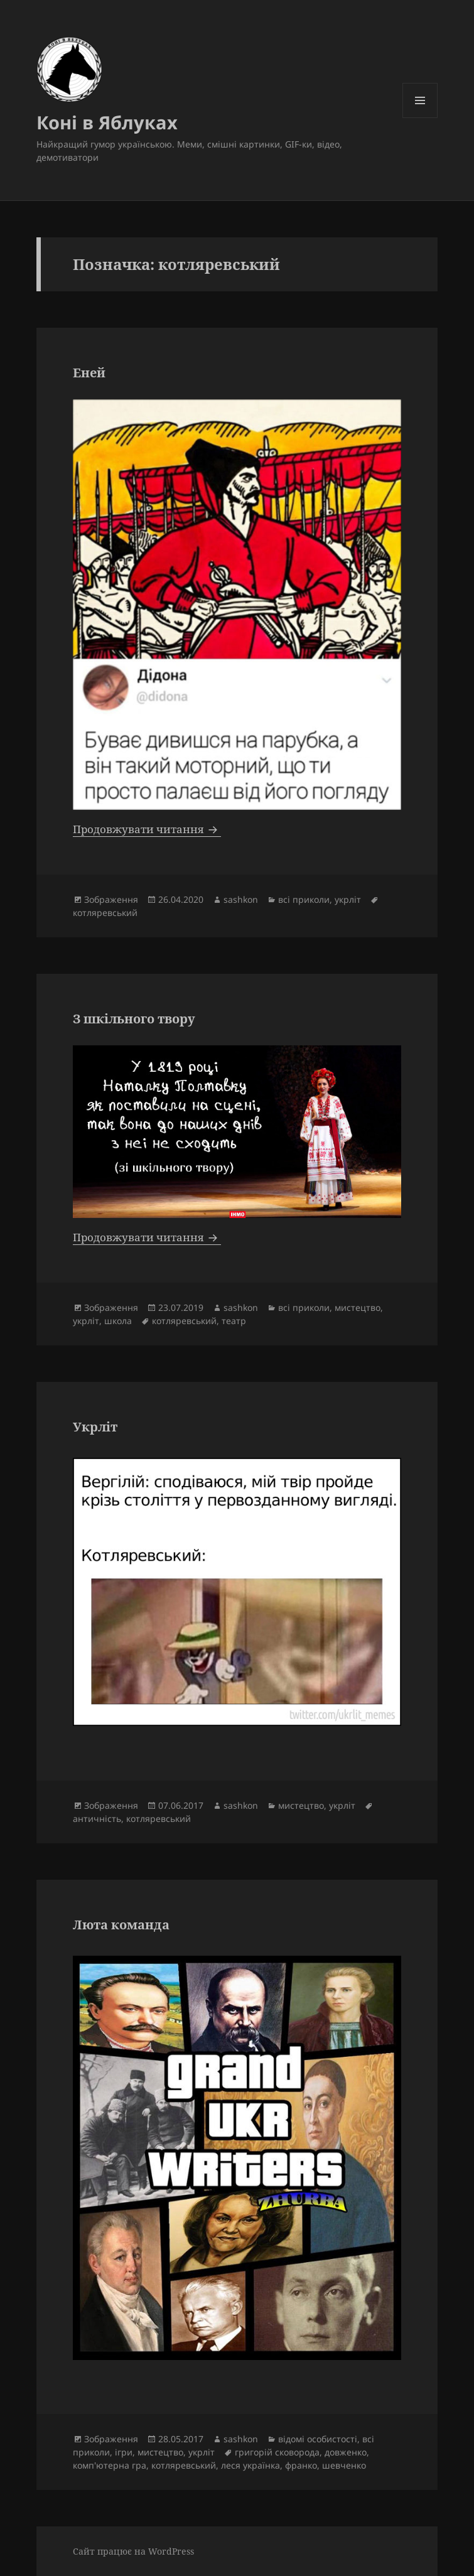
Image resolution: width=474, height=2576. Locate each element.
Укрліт (95, 1426)
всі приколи (304, 899)
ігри (123, 2452)
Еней (89, 372)
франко (301, 2465)
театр (234, 1321)
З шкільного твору (134, 1018)
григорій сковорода (277, 2452)
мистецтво (357, 1307)
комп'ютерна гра (109, 2465)
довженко (346, 2452)
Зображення (111, 899)
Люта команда (121, 1924)
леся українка (250, 2465)
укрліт (348, 899)
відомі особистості (317, 2439)
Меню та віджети (420, 117)
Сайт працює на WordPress (133, 2551)
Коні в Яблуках (107, 122)
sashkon (241, 899)
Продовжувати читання (147, 829)
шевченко (344, 2465)
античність (97, 1818)
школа (118, 1321)
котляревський (105, 913)
